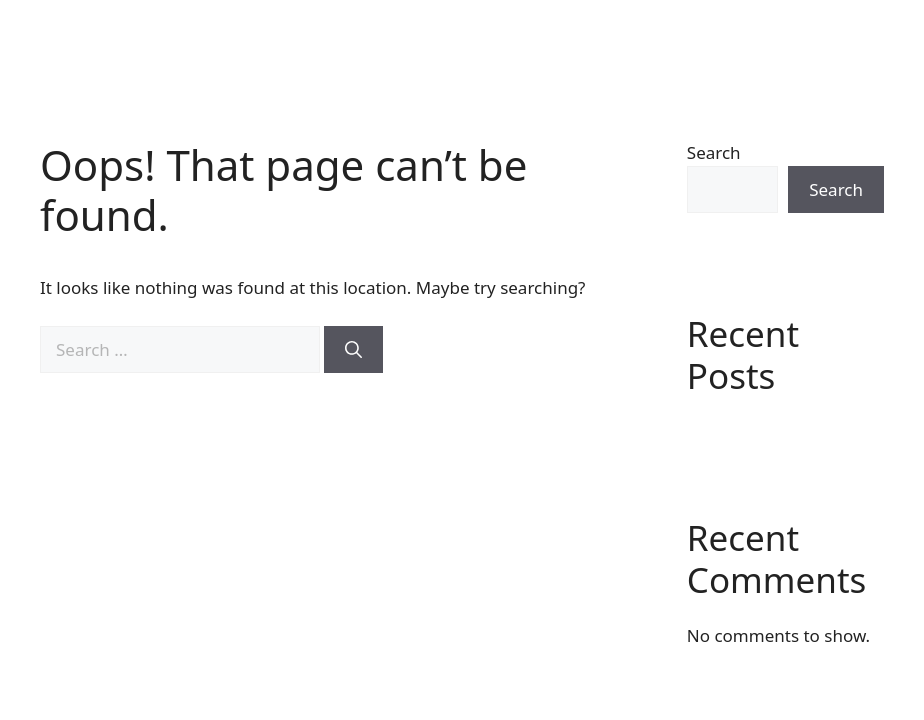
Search (714, 152)
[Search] (353, 350)
